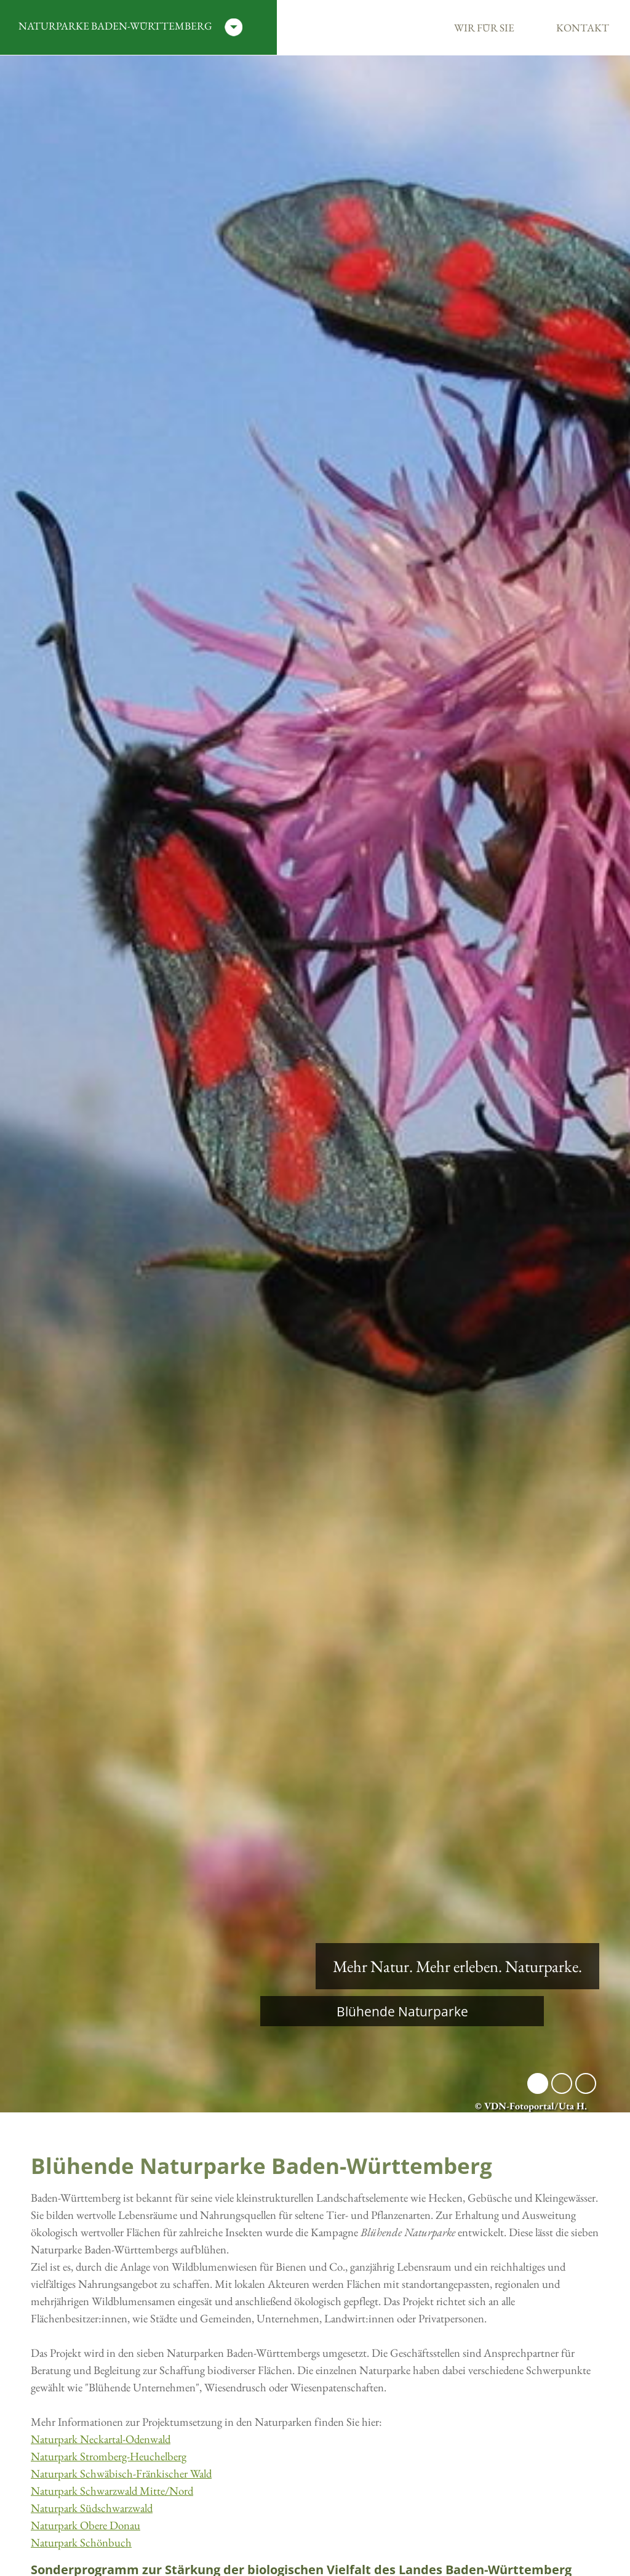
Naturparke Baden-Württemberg (130, 27)
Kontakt (582, 27)
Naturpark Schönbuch (81, 2542)
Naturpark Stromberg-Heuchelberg (108, 2456)
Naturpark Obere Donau (85, 2525)
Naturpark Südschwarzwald (92, 2508)
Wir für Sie (484, 27)
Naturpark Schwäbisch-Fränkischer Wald (121, 2473)
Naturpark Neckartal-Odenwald (100, 2439)
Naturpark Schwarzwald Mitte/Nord (112, 2490)
